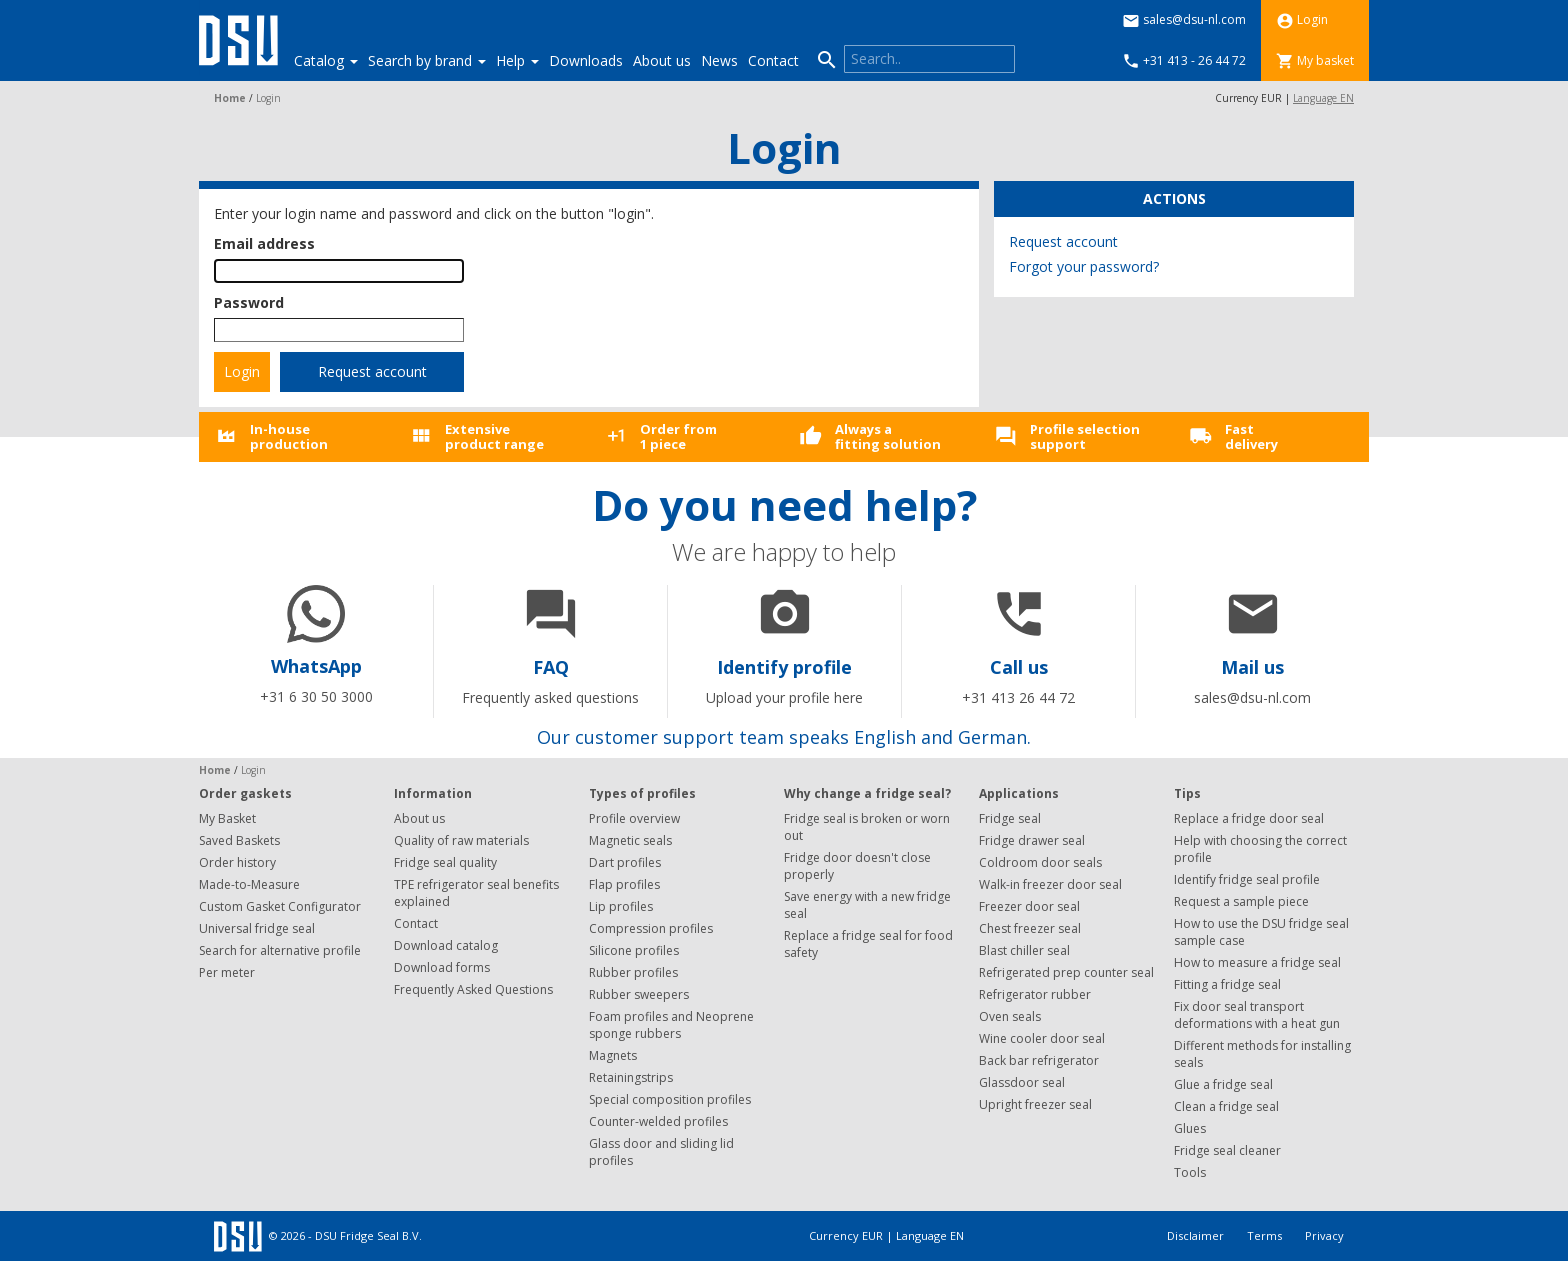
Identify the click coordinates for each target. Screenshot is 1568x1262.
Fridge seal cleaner (1227, 1150)
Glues (1190, 1128)
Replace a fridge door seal (1249, 818)
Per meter (227, 972)
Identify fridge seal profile (1247, 879)
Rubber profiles (633, 972)
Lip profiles (621, 906)
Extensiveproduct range (494, 436)
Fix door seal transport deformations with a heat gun (1257, 1015)
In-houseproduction (289, 436)
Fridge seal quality (445, 862)
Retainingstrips (631, 1077)
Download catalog (446, 945)
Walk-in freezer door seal (1050, 884)
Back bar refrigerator (1039, 1060)
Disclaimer (1197, 1235)
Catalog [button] (326, 60)
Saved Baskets (239, 840)
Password (249, 302)
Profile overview (634, 818)
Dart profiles (625, 862)
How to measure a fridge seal (1257, 962)
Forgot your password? (1084, 266)
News (719, 60)
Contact (773, 60)
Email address (264, 243)
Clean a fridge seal (1226, 1106)
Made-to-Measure (249, 884)
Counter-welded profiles (658, 1121)
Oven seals (1010, 1016)
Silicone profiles (634, 950)
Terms (1266, 1235)
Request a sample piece (1241, 901)
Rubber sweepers (639, 994)
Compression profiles (651, 928)
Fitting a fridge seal (1227, 984)
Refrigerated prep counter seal (1066, 972)
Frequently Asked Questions (473, 989)
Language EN (1323, 98)
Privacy (1324, 1235)
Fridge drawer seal (1032, 840)
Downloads (586, 60)
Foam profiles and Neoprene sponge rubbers (671, 1025)
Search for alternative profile (280, 950)
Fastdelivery (1251, 436)
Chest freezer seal (1030, 928)
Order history (237, 862)
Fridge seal (1010, 818)
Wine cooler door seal (1042, 1038)
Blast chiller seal (1024, 950)
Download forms (442, 967)
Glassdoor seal (1022, 1082)
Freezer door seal (1029, 906)
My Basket (227, 818)
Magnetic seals (630, 840)
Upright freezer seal (1035, 1104)
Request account (372, 371)
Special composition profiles (670, 1099)
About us (662, 60)
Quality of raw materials (461, 840)
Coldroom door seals (1040, 862)
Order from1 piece (678, 436)
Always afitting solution (888, 436)
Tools (1190, 1172)
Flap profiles (624, 884)
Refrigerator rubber (1035, 994)
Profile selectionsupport (1085, 436)
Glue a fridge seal (1223, 1084)
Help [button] (517, 60)
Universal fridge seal (257, 928)
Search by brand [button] (427, 60)
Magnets (613, 1055)
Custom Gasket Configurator (280, 906)
